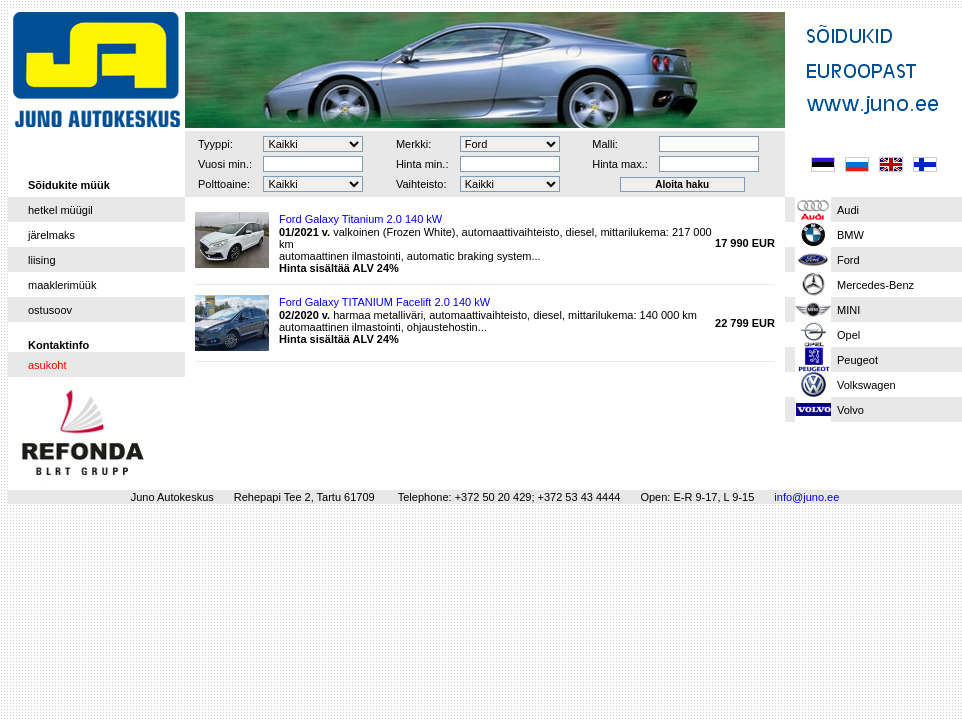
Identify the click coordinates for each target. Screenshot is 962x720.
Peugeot (857, 360)
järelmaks (51, 235)
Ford (848, 260)
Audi (848, 210)
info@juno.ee (806, 497)
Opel (848, 335)
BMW (850, 235)
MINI (848, 310)
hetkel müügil (60, 210)
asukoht (47, 365)
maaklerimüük (62, 285)
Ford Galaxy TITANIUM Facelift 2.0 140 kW (384, 302)
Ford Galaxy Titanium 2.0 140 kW (360, 219)
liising (42, 260)
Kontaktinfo (58, 345)
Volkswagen (866, 385)
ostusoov (50, 310)
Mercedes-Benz (875, 285)
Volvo (850, 410)
